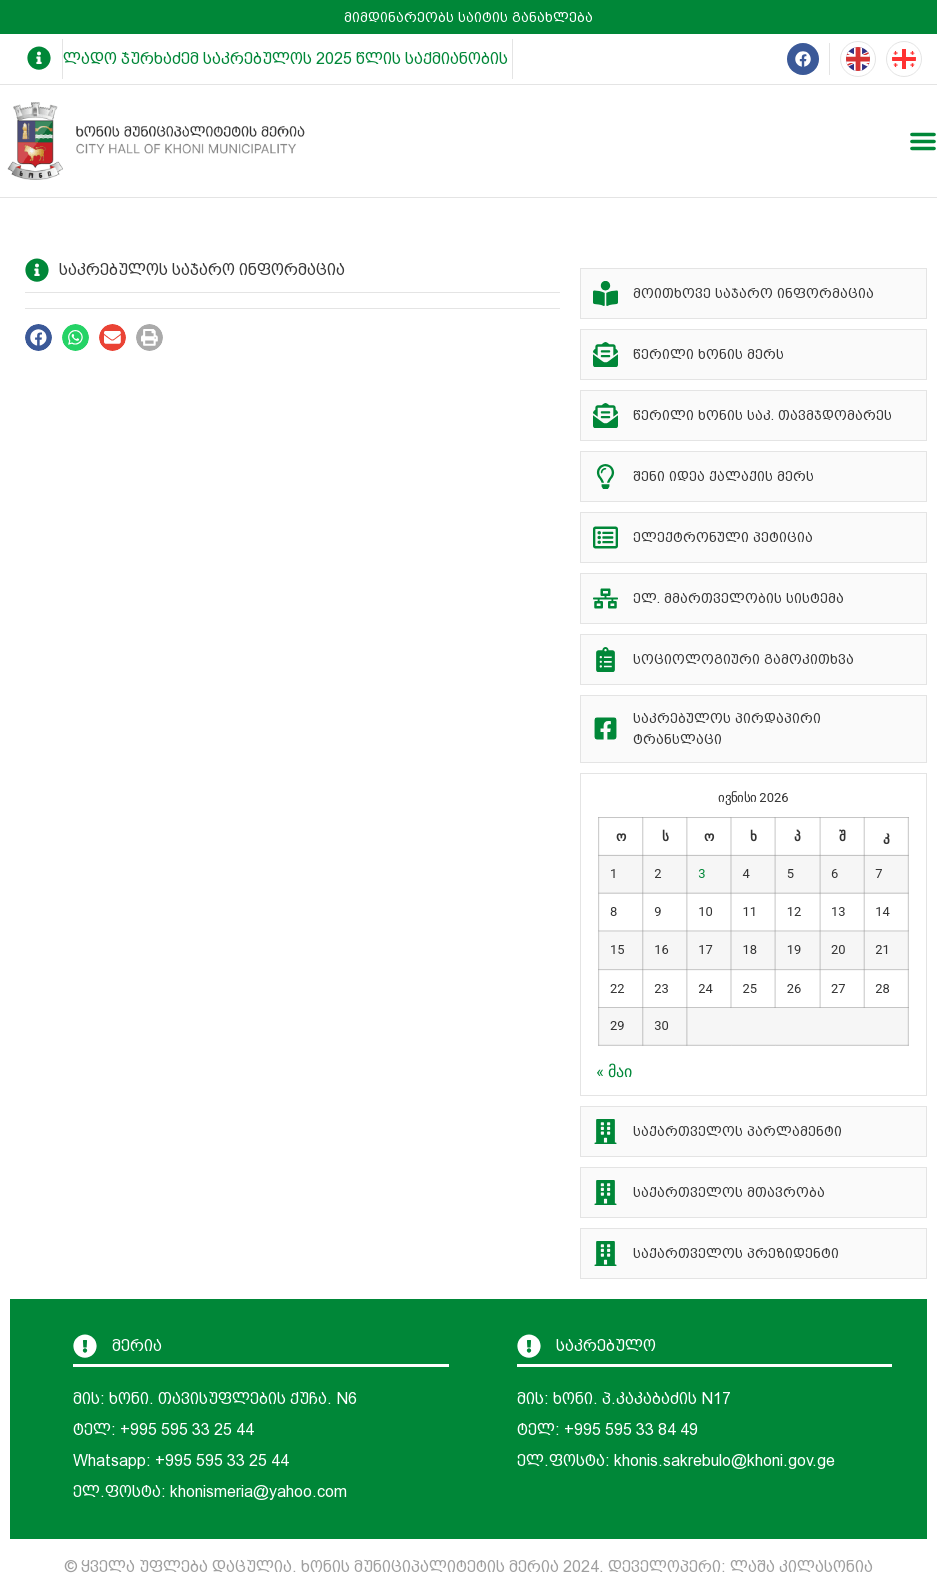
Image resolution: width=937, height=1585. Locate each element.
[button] (38, 337)
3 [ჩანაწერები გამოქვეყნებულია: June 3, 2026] (702, 873)
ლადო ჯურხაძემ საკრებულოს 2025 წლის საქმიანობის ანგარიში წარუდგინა (380, 58)
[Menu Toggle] (923, 141)
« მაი (613, 1071)
